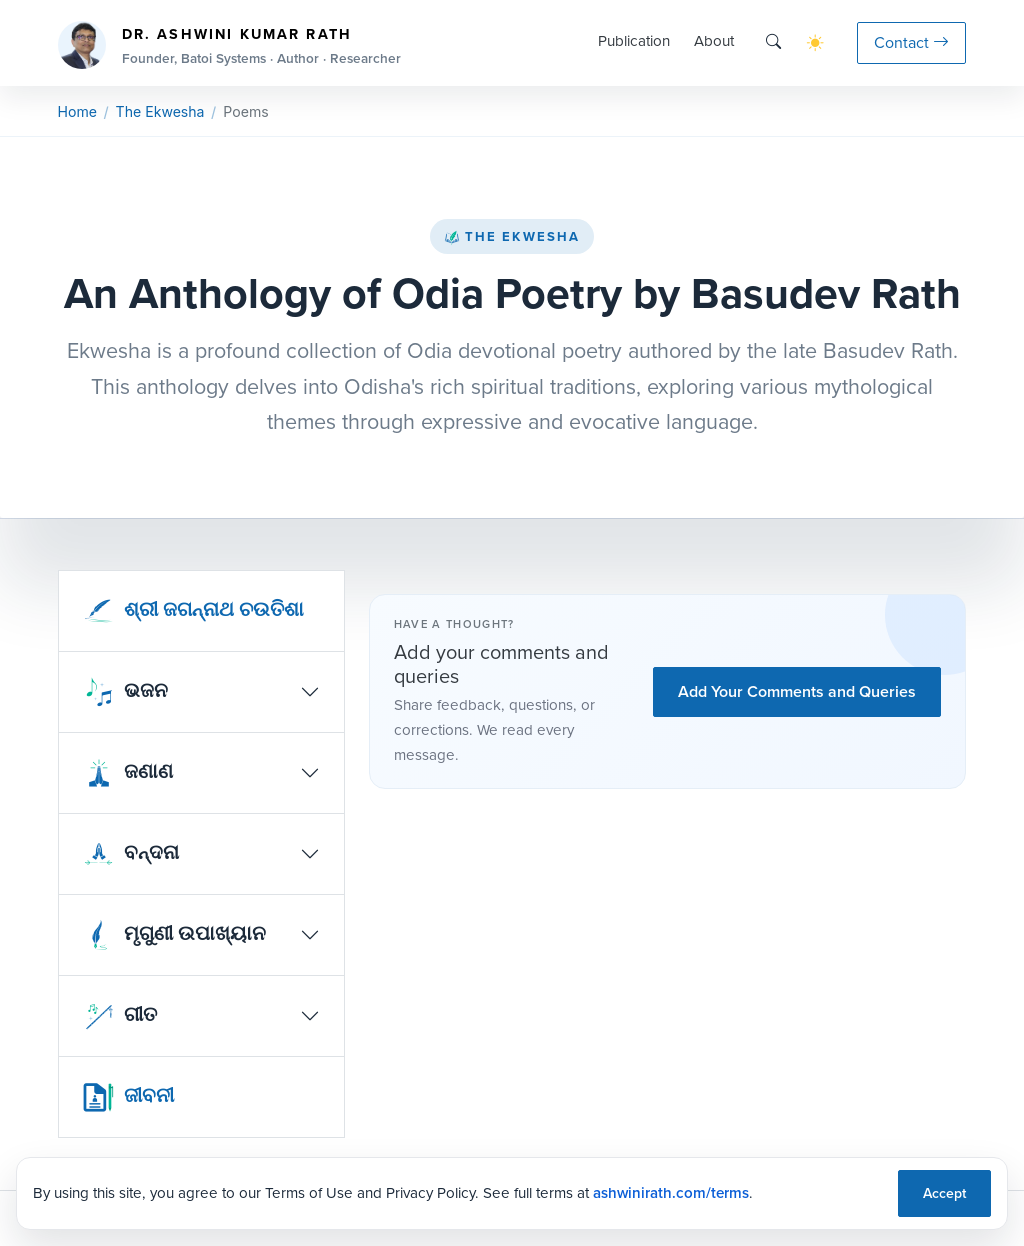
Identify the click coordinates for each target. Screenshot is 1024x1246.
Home (77, 111)
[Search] (773, 42)
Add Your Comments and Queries (797, 691)
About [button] (714, 41)
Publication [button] (634, 41)
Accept (944, 1193)
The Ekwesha (512, 236)
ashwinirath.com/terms (671, 1193)
